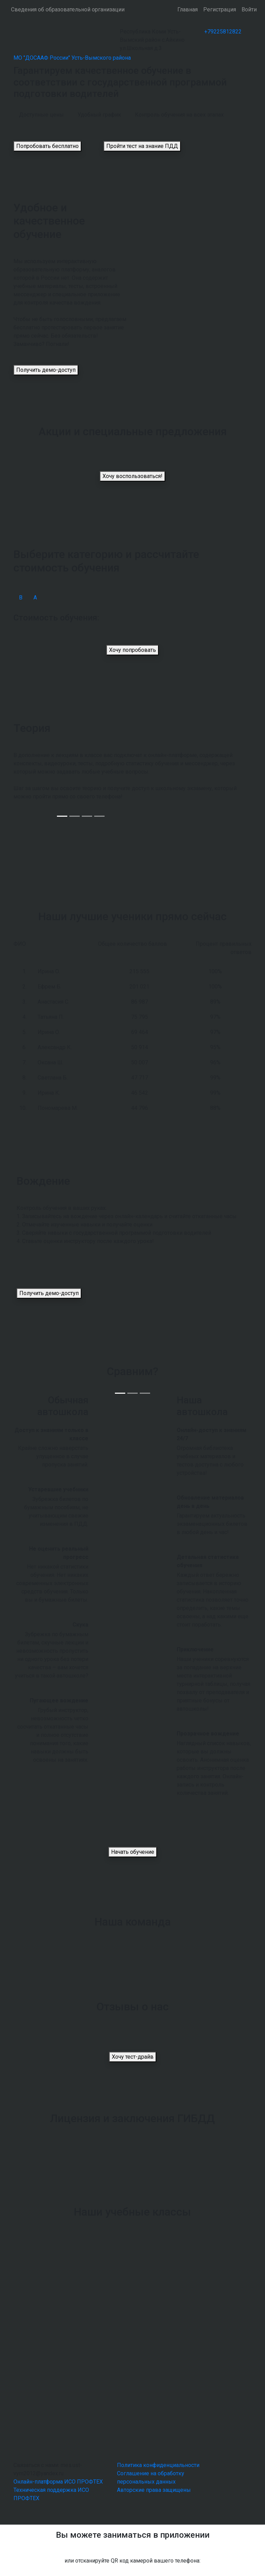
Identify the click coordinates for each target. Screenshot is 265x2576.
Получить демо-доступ (46, 370)
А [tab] (35, 597)
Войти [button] (249, 9)
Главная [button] (187, 9)
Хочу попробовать (132, 650)
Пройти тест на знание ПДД (142, 146)
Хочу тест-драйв (133, 2056)
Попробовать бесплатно (47, 146)
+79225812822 (223, 31)
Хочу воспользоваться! (132, 476)
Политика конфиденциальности (158, 2465)
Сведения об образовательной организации (68, 9)
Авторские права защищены (154, 2490)
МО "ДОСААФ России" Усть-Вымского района (72, 57)
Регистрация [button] (219, 9)
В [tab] (20, 597)
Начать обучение (132, 1852)
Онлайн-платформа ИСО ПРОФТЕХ (58, 2481)
